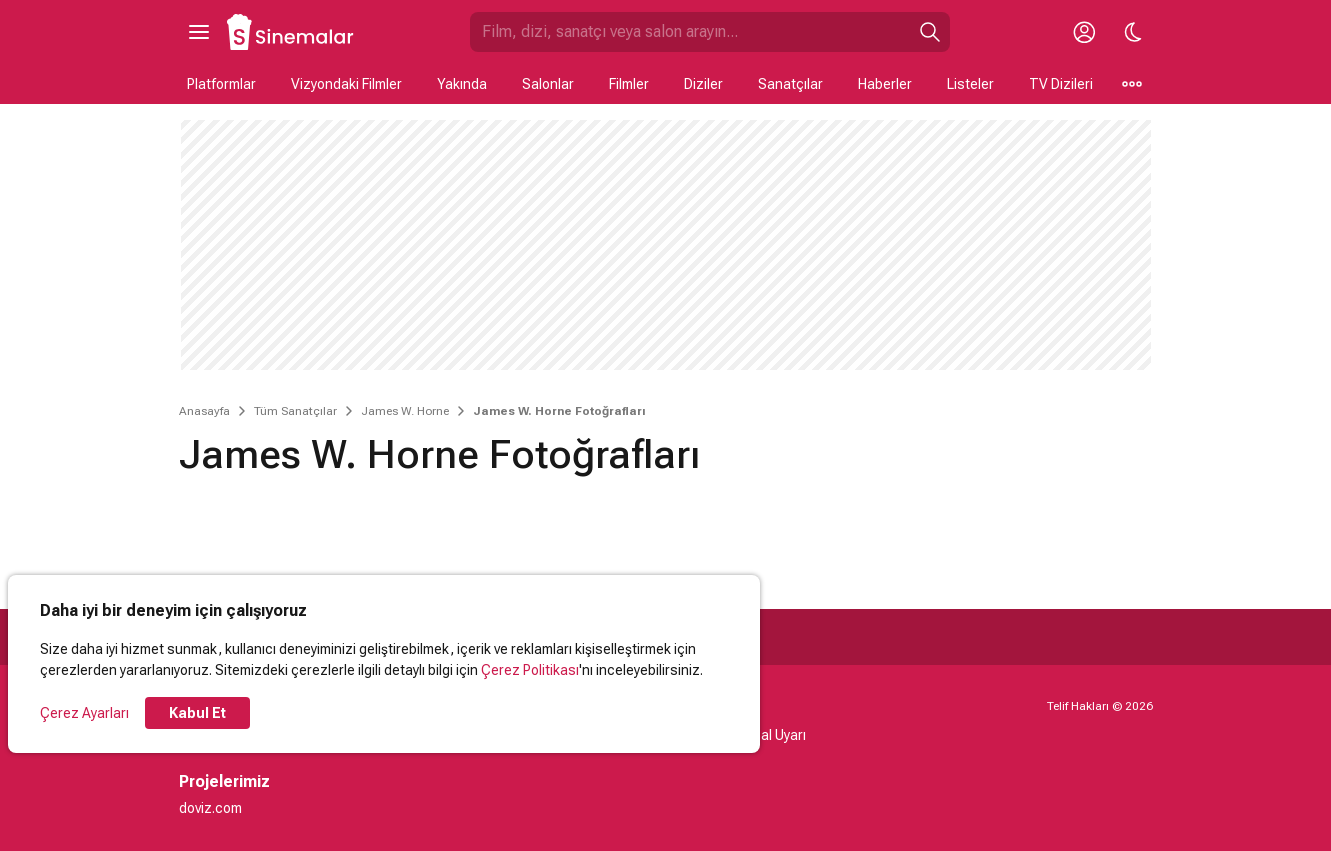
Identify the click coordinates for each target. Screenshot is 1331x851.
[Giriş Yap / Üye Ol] (1085, 32)
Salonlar (548, 84)
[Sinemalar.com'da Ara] (690, 32)
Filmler (629, 84)
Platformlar (221, 84)
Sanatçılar (790, 84)
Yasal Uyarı (771, 735)
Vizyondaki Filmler (346, 84)
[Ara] (930, 32)
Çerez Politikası (530, 670)
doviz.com (210, 808)
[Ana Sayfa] (291, 32)
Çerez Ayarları (84, 713)
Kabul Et (197, 713)
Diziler (703, 84)
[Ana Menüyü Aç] (199, 32)
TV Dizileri (1061, 84)
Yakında (462, 84)
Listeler (970, 84)
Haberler (885, 84)
